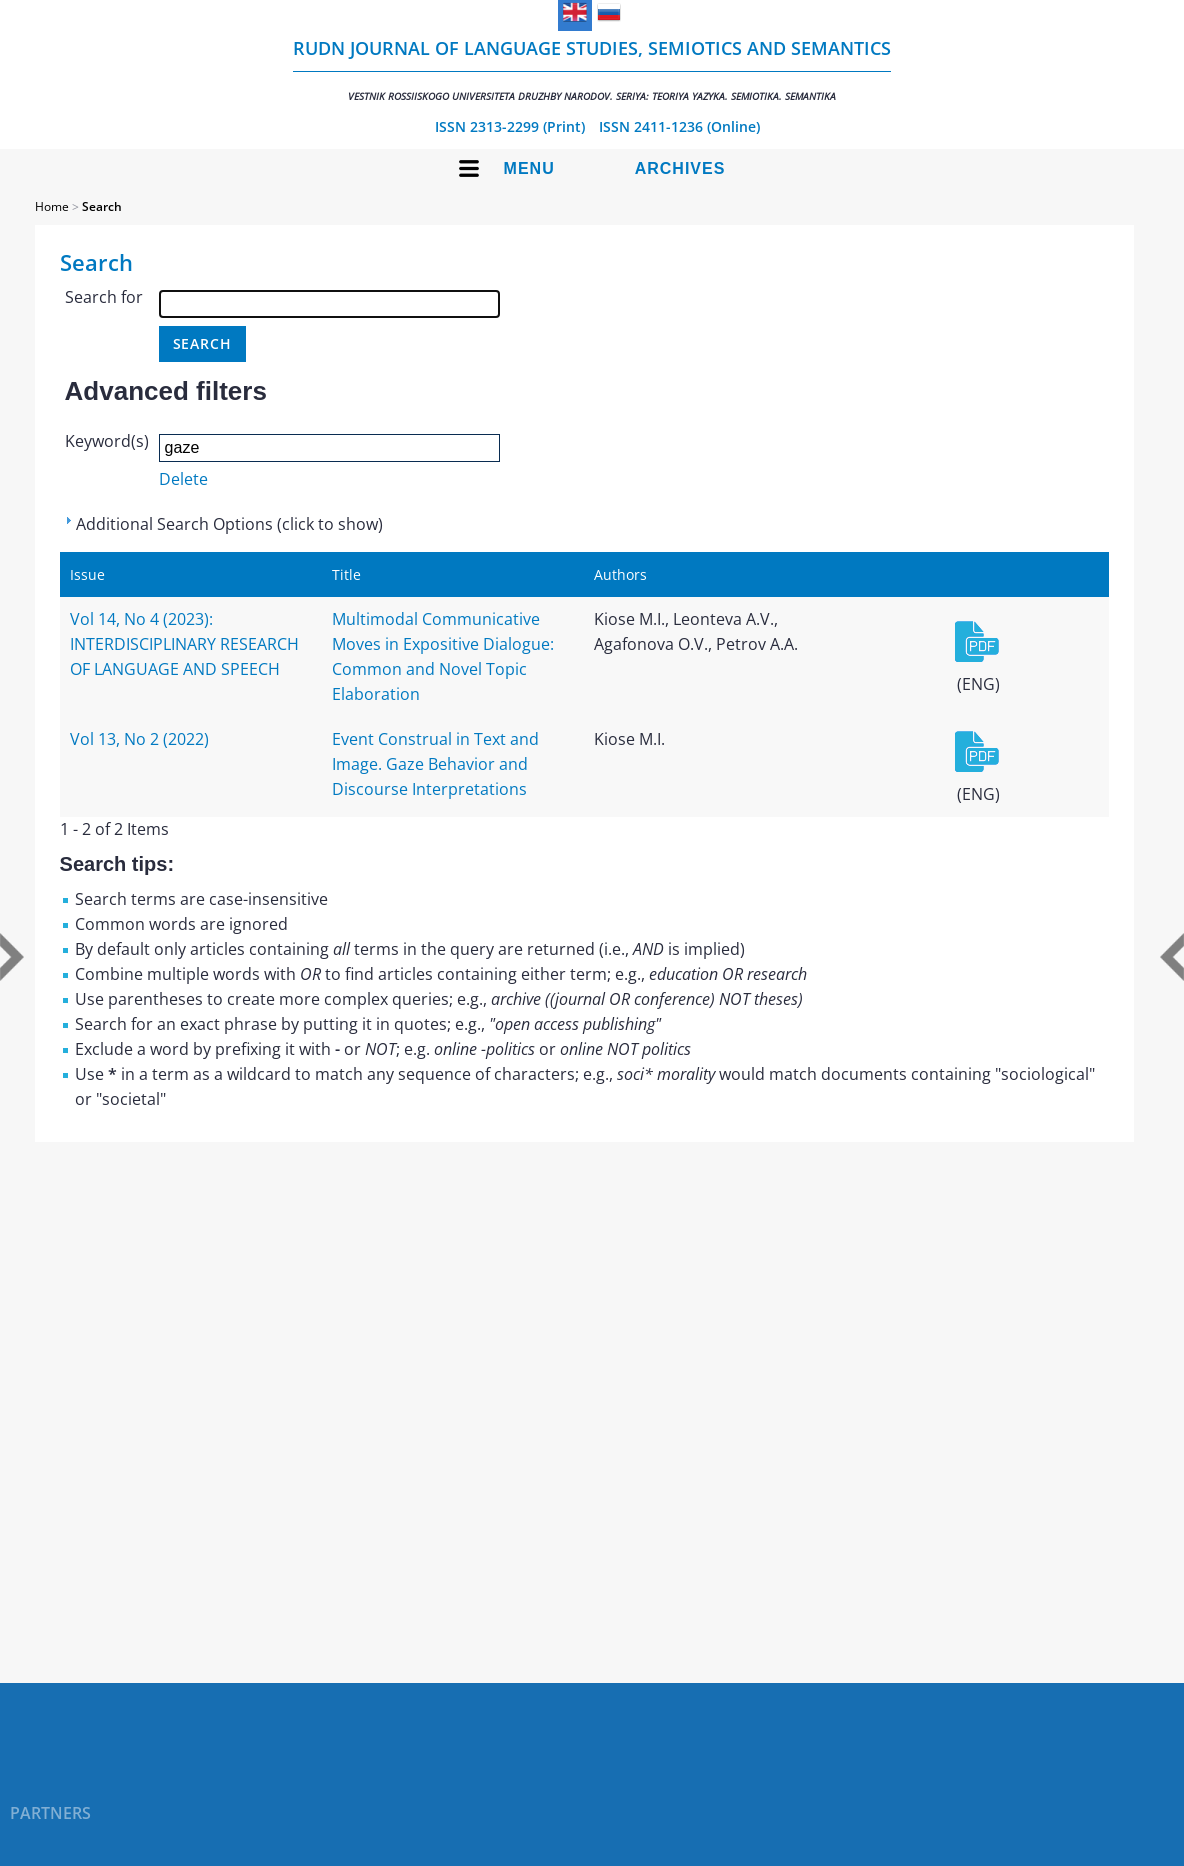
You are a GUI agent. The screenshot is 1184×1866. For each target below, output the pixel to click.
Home (52, 206)
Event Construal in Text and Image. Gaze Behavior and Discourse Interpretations (435, 764)
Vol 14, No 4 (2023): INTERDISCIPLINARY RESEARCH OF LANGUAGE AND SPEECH (184, 644)
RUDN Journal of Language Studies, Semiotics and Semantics (592, 69)
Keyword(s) (107, 441)
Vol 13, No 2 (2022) (139, 739)
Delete (183, 479)
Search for (104, 297)
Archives (680, 168)
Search (102, 206)
